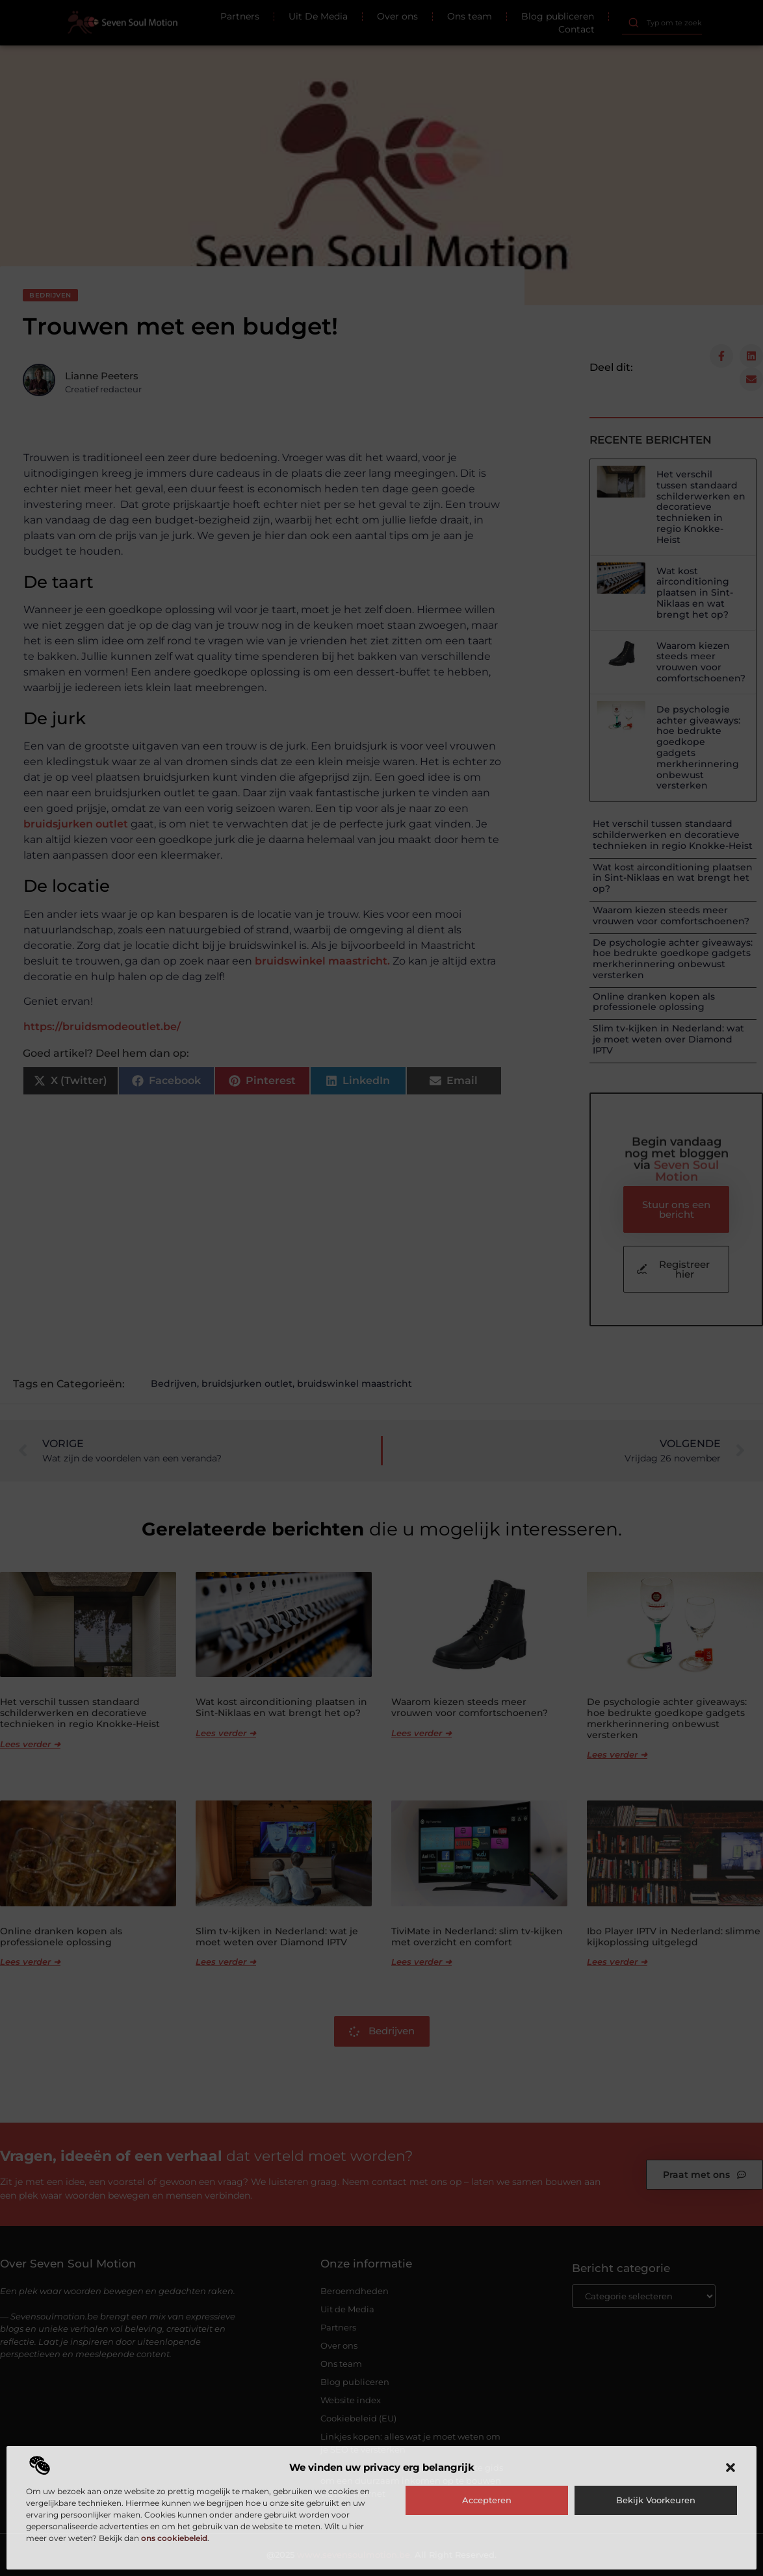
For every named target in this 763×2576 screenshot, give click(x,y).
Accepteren (486, 2500)
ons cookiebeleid (174, 2538)
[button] (730, 2467)
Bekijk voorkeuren (655, 2500)
